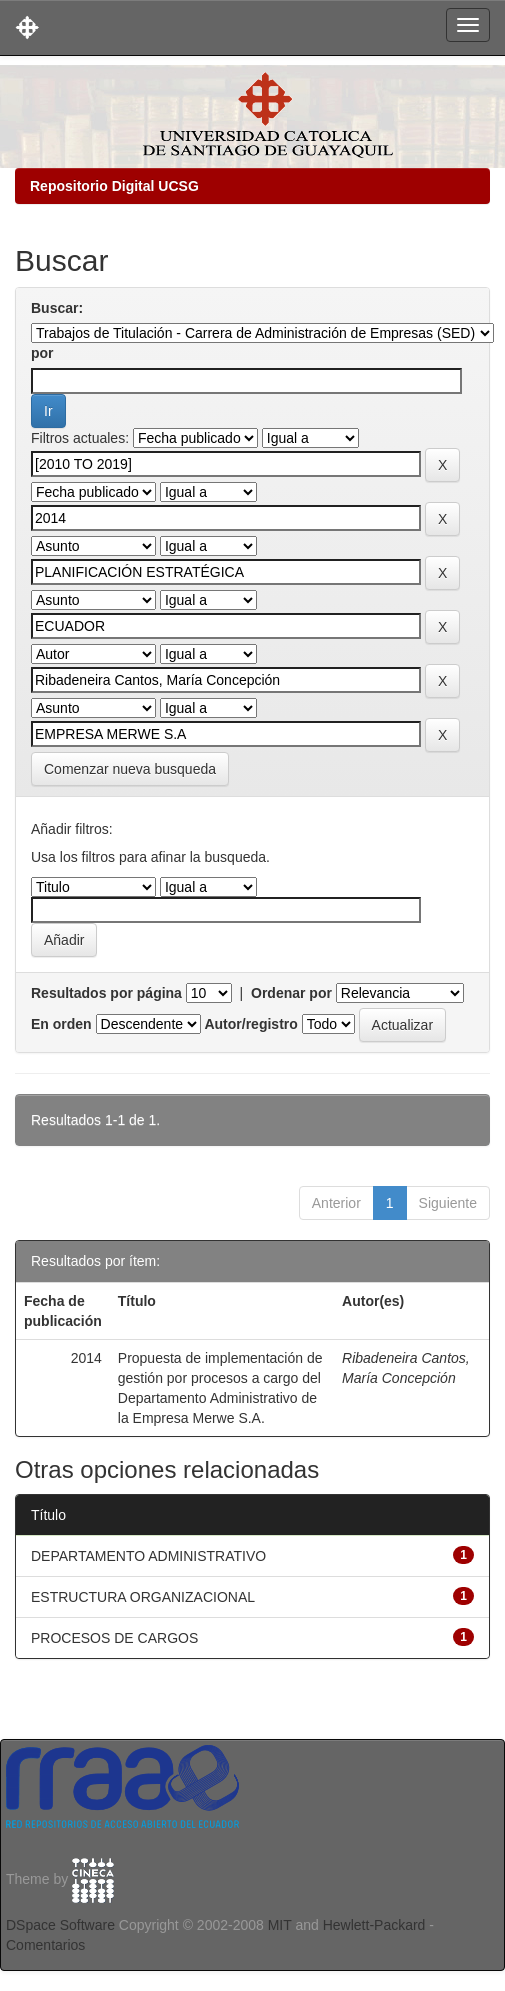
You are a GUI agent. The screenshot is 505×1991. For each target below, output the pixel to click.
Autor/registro (250, 1024)
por (42, 353)
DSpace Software (60, 1925)
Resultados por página (106, 993)
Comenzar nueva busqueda (130, 769)
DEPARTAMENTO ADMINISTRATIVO (148, 1556)
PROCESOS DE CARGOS (114, 1638)
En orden (61, 1024)
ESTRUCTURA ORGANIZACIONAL (143, 1597)
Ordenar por (291, 993)
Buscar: (57, 308)
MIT (280, 1925)
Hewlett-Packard (374, 1925)
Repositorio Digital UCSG (114, 186)
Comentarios (45, 1945)
